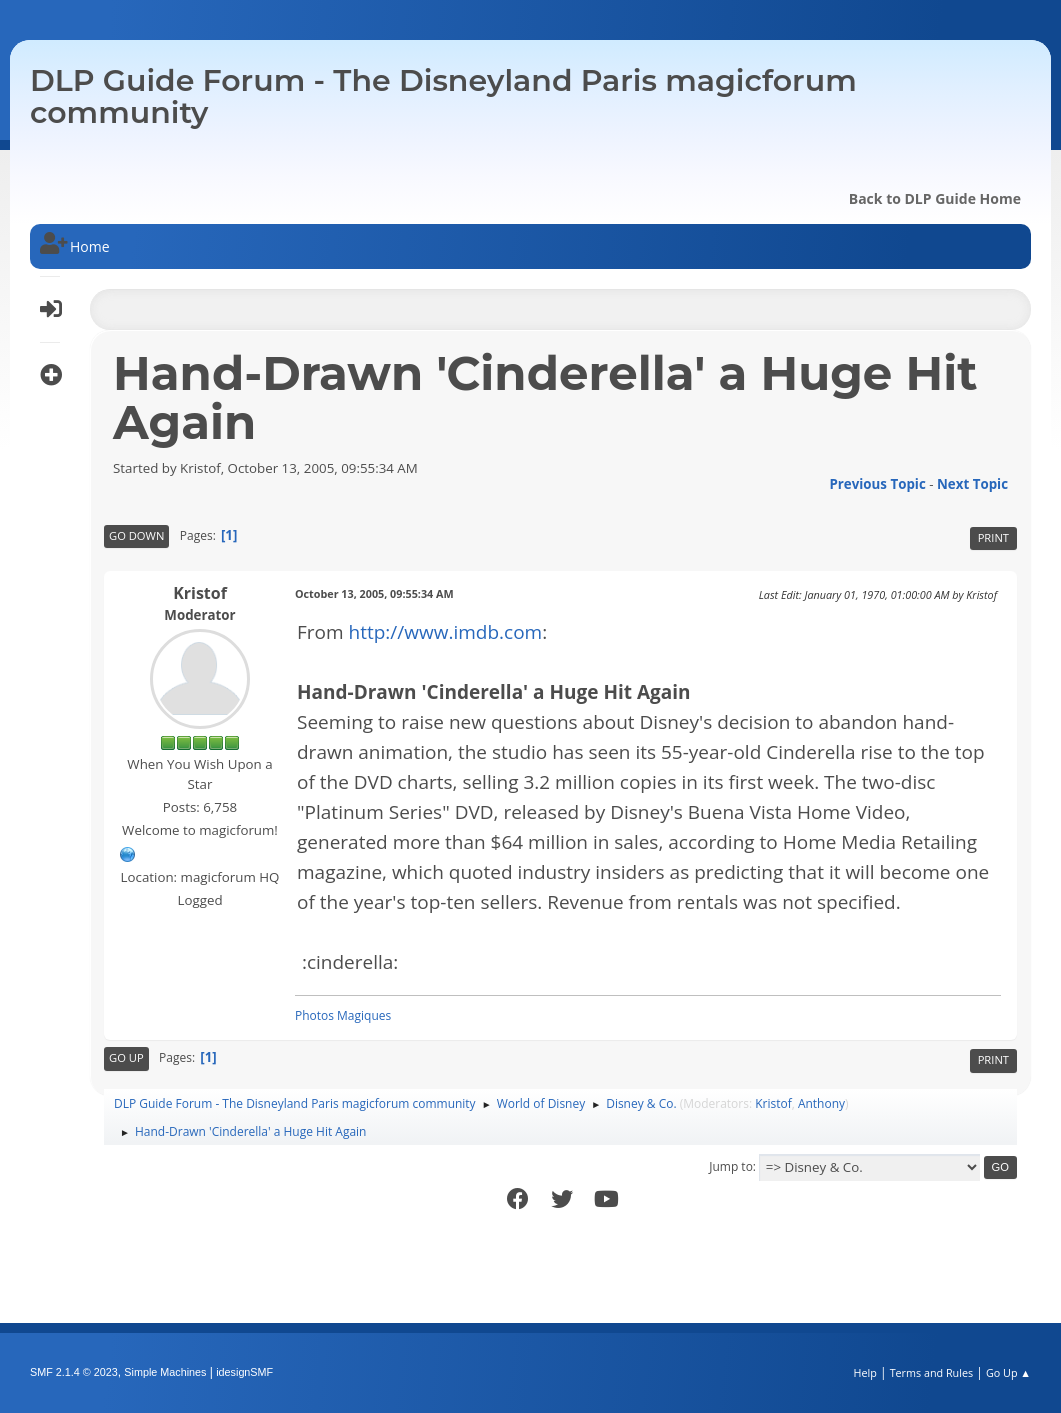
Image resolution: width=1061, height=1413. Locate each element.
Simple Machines (165, 1372)
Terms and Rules (932, 1372)
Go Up (126, 1057)
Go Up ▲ (1008, 1372)
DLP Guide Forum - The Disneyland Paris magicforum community (443, 96)
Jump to (731, 1166)
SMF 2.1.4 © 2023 (74, 1372)
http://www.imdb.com (446, 632)
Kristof (200, 593)
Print (993, 537)
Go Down (136, 535)
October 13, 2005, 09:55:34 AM (374, 593)
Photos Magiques (343, 1015)
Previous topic (877, 484)
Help (864, 1372)
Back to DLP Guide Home (935, 198)
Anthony (821, 1103)
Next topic (972, 484)
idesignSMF (244, 1372)
